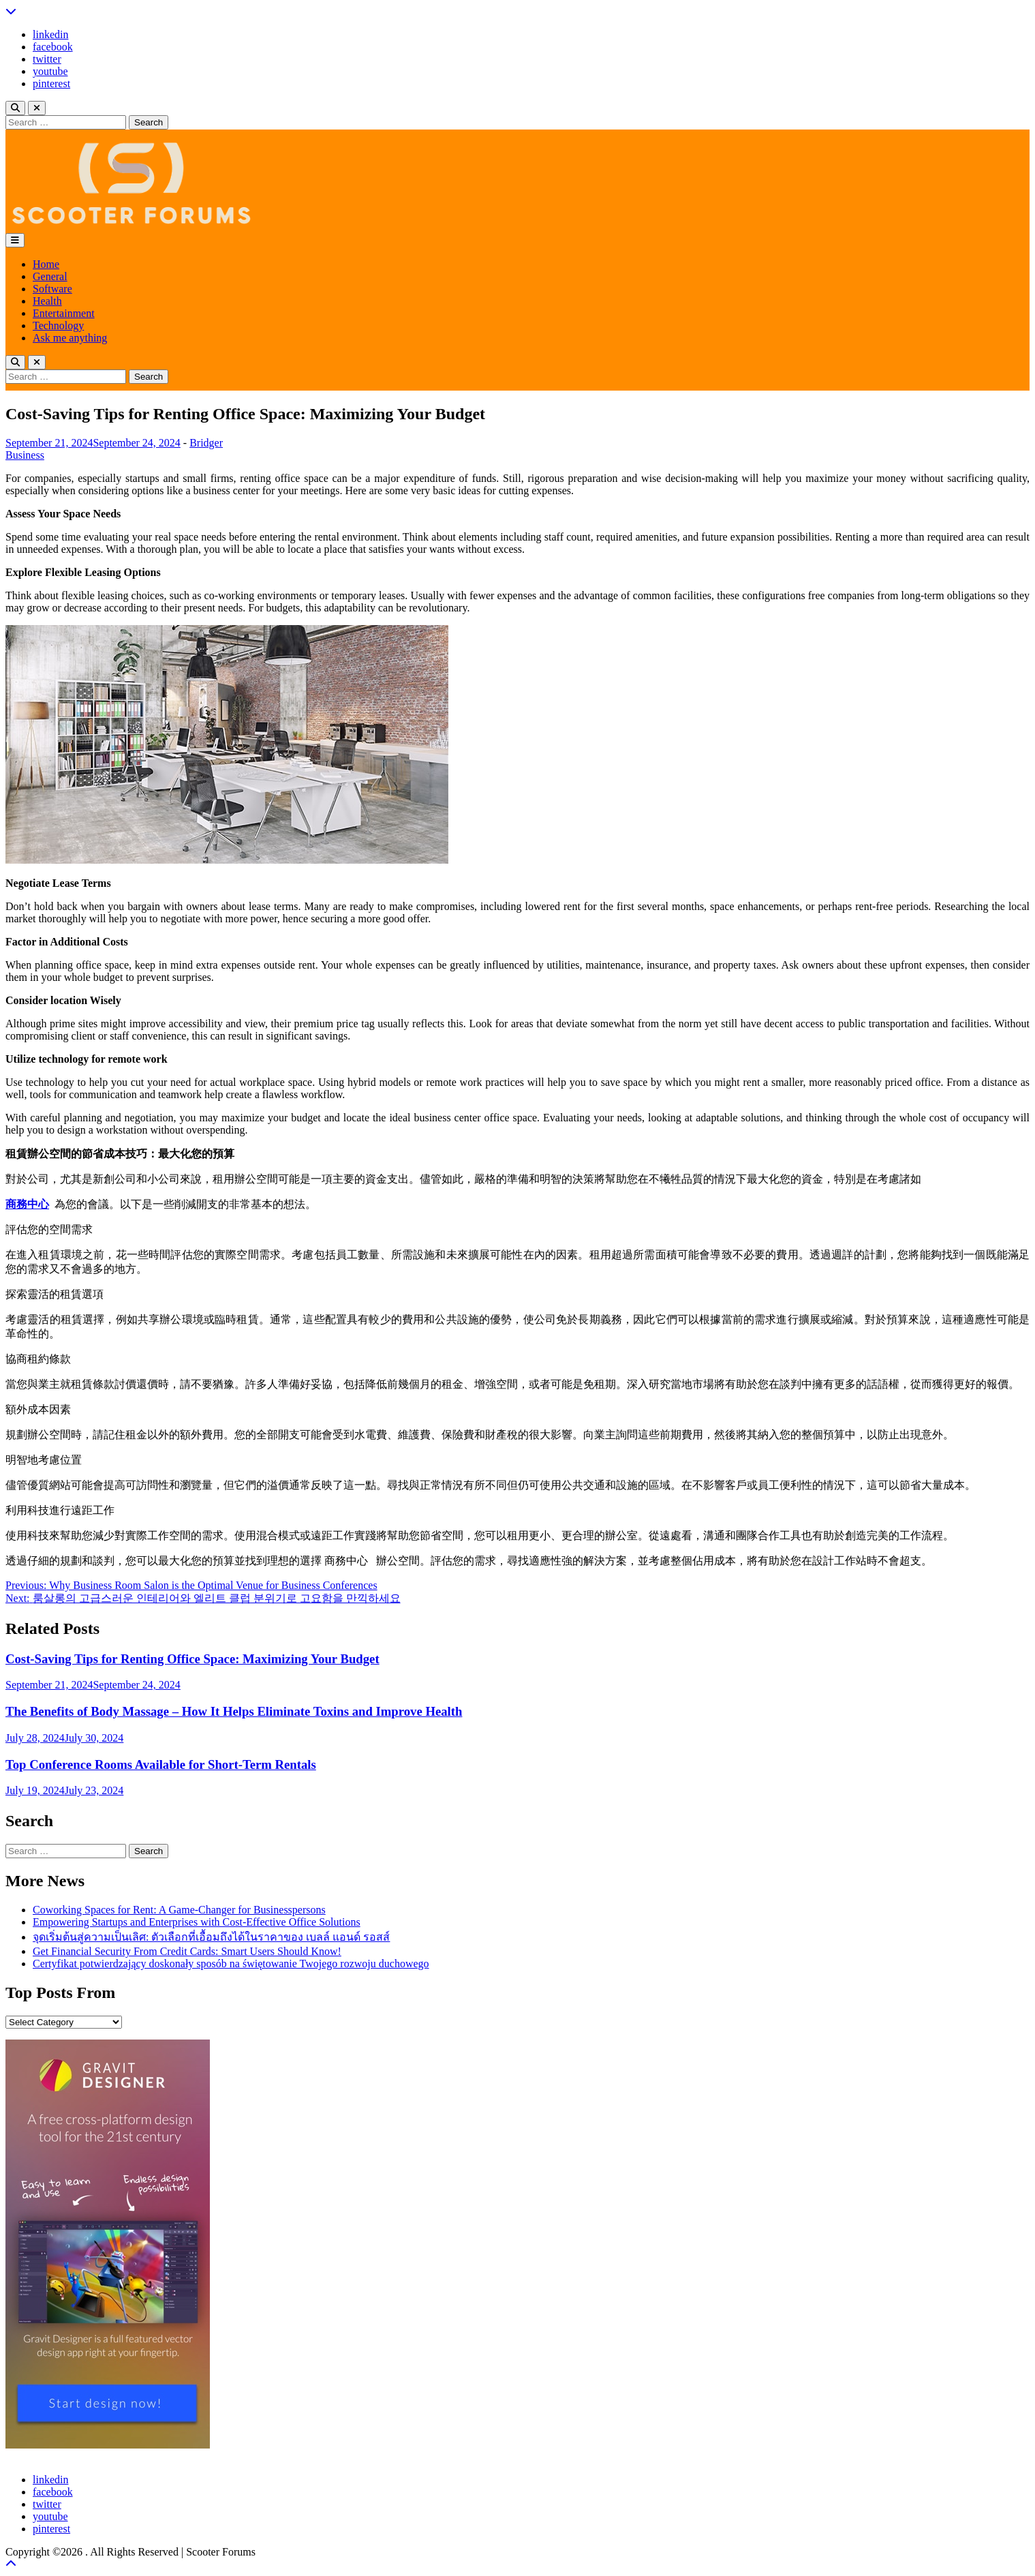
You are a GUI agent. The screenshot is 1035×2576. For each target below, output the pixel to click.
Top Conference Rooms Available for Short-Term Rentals (160, 1764)
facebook (53, 46)
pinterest (51, 83)
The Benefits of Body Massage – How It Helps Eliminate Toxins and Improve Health (233, 1711)
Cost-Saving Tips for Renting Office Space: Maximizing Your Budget (192, 1659)
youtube (50, 71)
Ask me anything (70, 338)
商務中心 (27, 1204)
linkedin (50, 34)
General (50, 276)
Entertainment (64, 313)
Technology (58, 325)
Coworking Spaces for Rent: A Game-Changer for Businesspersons (179, 1909)
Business (24, 455)
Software (52, 288)
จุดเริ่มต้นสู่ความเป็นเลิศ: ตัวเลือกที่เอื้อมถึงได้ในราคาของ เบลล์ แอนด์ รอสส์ (211, 1937)
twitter (47, 59)
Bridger (206, 443)
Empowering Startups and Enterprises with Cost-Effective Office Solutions (196, 1922)
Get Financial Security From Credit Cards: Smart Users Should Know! (187, 1951)
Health (47, 301)
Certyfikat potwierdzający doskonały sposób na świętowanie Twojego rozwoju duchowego (231, 1963)
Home (46, 264)
